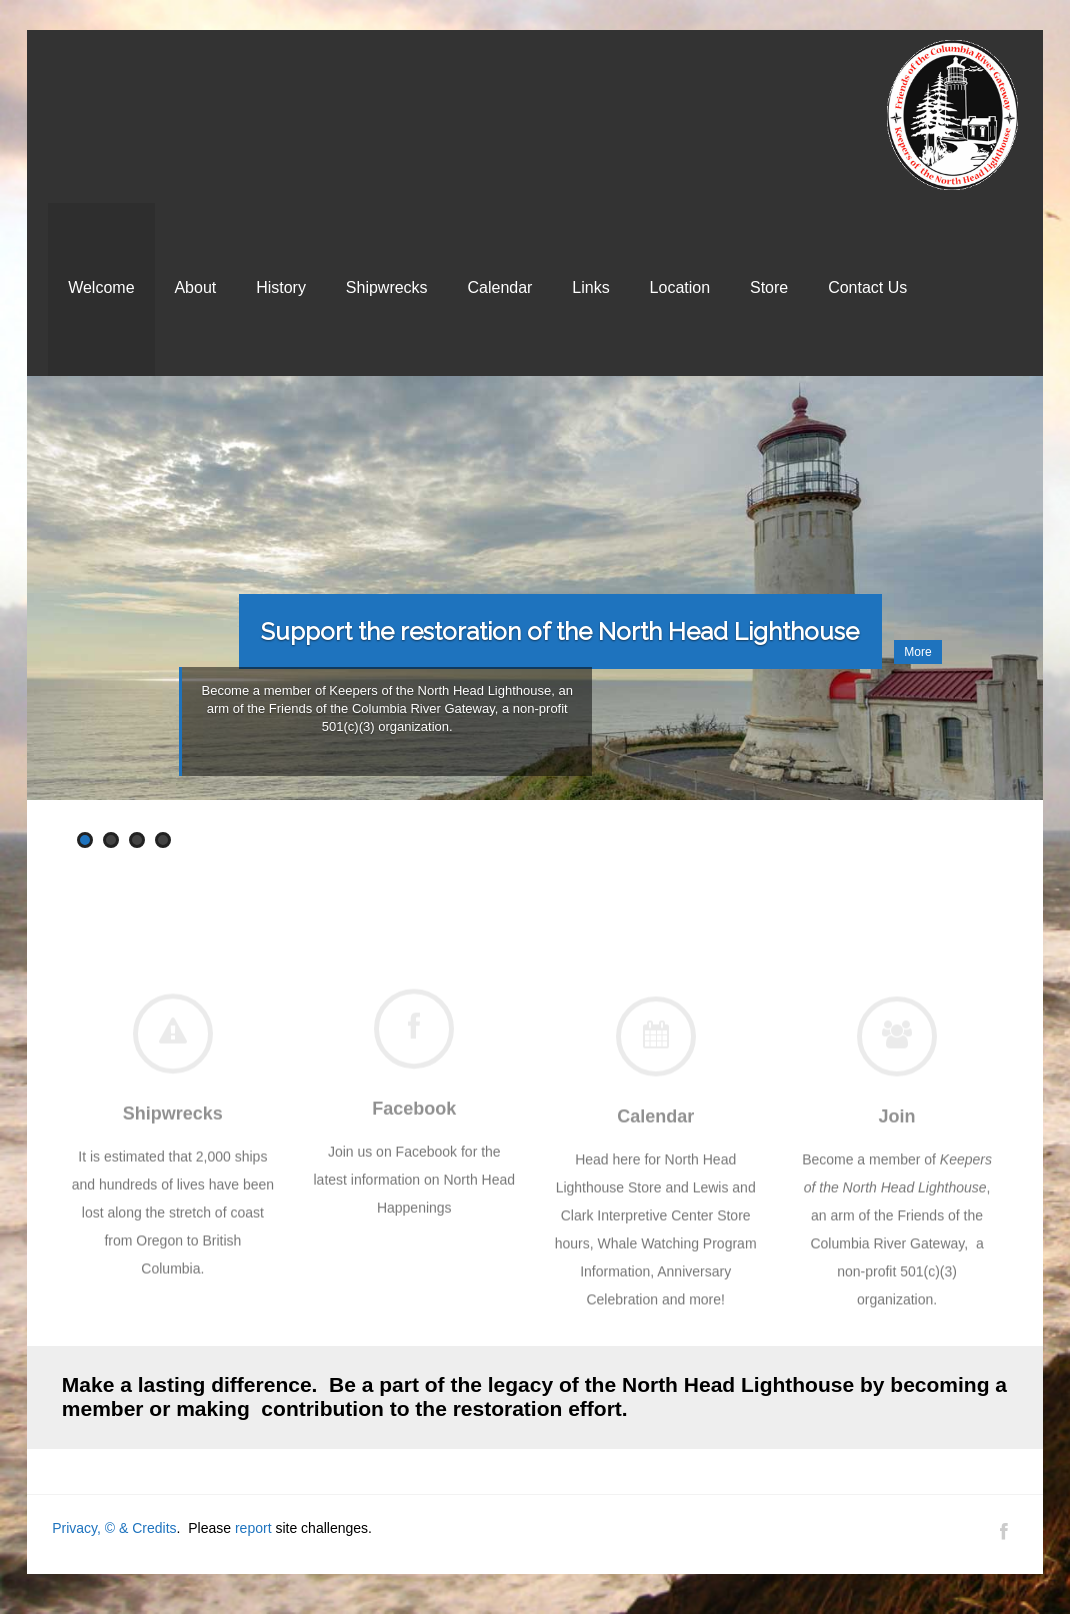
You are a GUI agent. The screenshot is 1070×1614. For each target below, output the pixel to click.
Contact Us (867, 287)
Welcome (101, 287)
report (253, 1528)
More (917, 652)
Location (680, 287)
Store (769, 287)
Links (590, 287)
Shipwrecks (387, 287)
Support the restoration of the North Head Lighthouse (560, 631)
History (281, 287)
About (195, 287)
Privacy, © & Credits (114, 1528)
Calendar (500, 287)
